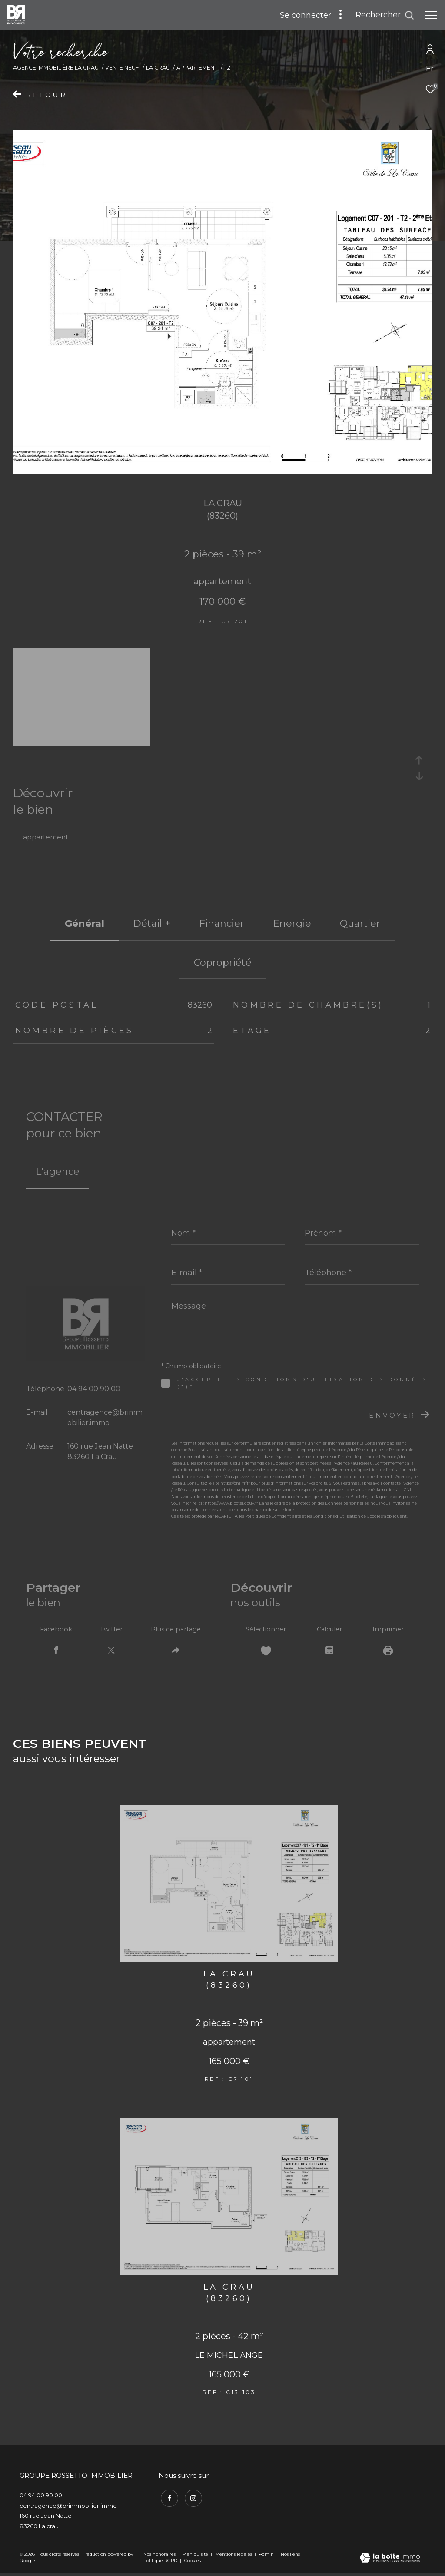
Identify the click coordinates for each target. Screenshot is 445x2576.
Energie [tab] (292, 923)
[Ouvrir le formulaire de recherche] (384, 15)
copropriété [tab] (223, 962)
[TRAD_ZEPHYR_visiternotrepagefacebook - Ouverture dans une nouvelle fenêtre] (167, 2499)
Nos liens (291, 2556)
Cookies (192, 2563)
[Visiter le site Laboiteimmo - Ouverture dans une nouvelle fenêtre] (389, 2561)
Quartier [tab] (360, 923)
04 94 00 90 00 (93, 1389)
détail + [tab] (151, 923)
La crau (158, 67)
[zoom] (81, 742)
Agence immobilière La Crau (56, 67)
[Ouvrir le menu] (431, 15)
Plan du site (196, 2556)
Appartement (196, 67)
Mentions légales (234, 2556)
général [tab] (84, 923)
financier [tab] (221, 923)
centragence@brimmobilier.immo (68, 2508)
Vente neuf (122, 67)
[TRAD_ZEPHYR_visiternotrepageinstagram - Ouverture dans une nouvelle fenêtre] (191, 2499)
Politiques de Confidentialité (273, 1516)
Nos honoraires (159, 2556)
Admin (267, 2556)
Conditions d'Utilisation (336, 1516)
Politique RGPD (160, 2563)
